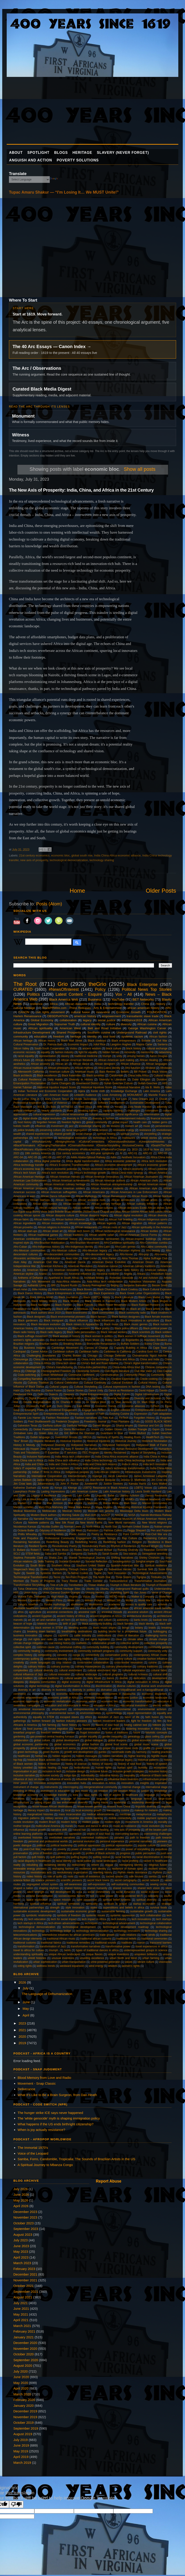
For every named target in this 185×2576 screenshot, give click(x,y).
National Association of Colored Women (82, 1518)
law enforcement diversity (72, 1802)
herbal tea (41, 1756)
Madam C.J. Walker (30, 1503)
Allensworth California (31, 1071)
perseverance (163, 1126)
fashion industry (64, 1052)
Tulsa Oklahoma (27, 1588)
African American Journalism (141, 1176)
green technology (27, 1752)
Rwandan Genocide (155, 1549)
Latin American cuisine (84, 1491)
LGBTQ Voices (143, 1487)
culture (110, 1024)
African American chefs (144, 1180)
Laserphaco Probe (24, 1491)
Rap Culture (129, 1538)
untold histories (37, 1958)
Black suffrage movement (32, 1336)
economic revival (86, 1701)
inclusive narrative (24, 1775)
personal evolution (84, 1841)
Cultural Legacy (59, 1386)
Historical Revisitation (154, 1441)
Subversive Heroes (120, 1569)
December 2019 (25, 2411)
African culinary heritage (106, 1203)
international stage (156, 1787)
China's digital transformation (140, 1363)
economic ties (109, 1701)
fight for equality (88, 1052)
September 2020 (25, 2360)
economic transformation (137, 1701)
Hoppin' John (38, 1448)
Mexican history (72, 1511)
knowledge (160, 1790)
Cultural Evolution (122, 1382)
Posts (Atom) (49, 903)
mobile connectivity (119, 1818)
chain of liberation (128, 1635)
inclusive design (75, 1771)
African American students (107, 1188)
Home (77, 890)
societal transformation (39, 1896)
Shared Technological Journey (87, 1557)
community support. (131, 1651)
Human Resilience (100, 1448)
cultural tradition (23, 1678)
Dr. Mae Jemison (121, 1402)
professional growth (69, 1853)
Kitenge (72, 1487)
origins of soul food (98, 1833)
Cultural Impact (163, 1075)
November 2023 (25, 2217)
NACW (119, 1515)
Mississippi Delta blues (134, 1511)
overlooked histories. (30, 1837)
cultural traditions (48, 1678)
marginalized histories (40, 1814)
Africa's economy (133, 1169)
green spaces (163, 1748)
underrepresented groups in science (145, 1950)
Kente (45, 1487)
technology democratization (92, 1930)
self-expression (96, 1884)
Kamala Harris (137, 1483)
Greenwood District (87, 1083)
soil (92, 1896)
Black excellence (47, 1075)
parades (119, 1837)
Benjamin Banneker (135, 1285)
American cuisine (107, 1266)
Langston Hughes (120, 1044)
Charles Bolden (71, 1355)
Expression (140, 1413)
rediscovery (78, 1864)
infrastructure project (155, 1779)
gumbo (102, 1752)
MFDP (116, 1499)
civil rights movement (49, 1012)
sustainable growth (141, 1911)
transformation (26, 1946)
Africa (54, 1004)
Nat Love (121, 1099)
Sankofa (92, 1553)
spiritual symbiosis (68, 1903)
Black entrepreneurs (124, 1040)
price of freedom (42, 1853)
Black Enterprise (142, 984)
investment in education (55, 1790)
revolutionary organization (72, 1872)
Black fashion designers (126, 1316)
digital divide (30, 1118)
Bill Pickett (140, 1071)
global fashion (90, 1744)
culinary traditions (147, 1666)
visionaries (165, 1961)
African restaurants (86, 1227)
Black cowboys (97, 1040)
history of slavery (102, 1763)
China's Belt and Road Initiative (99, 1363)
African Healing (148, 1060)
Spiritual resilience (156, 1565)
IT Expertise (52, 1452)
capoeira (63, 1635)
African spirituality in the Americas (151, 1227)
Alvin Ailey (20, 1262)
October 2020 (23, 2354)
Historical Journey (126, 1441)
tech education (37, 1919)
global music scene (146, 1744)
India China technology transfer (136, 1460)
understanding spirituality (28, 1954)
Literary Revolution (156, 1495)
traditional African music (61, 1938)
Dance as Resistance (121, 1390)
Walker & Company (142, 1596)
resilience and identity (92, 1868)
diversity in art (26, 1689)
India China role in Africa (28, 1460)
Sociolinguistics (121, 1561)
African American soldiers (69, 1188)
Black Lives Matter (149, 1297)
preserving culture (50, 1130)
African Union (63, 1200)
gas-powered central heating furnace (52, 1736)
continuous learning (55, 1658)
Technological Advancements (149, 1573)
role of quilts (54, 1876)
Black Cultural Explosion (157, 1289)
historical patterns (148, 1759)
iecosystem (160, 1767)
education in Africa (105, 1705)
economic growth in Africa (63, 1697)
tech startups (164, 1919)
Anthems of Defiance (30, 1277)
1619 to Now (151, 1149)
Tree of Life (56, 1585)
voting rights (24, 1965)
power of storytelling (138, 1849)
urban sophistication (45, 1961)
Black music (111, 1324)
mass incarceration (69, 1814)
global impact (120, 1122)
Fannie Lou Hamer (29, 1417)
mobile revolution (23, 1822)
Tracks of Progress (43, 1581)
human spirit (125, 1767)
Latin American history (116, 1491)
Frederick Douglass (67, 1421)
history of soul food (129, 1763)
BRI (53, 1285)
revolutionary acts (41, 1872)
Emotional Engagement (63, 1410)
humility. (143, 1767)
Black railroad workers (114, 1332)
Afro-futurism (133, 1067)
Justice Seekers (113, 1483)
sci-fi (164, 1876)
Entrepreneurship (54, 1413)
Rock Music (62, 1549)
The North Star (101, 1577)
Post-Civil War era (156, 1534)
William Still (114, 1600)
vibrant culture (145, 1961)
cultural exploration (133, 1670)
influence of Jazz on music (29, 1779)
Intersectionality (77, 1476)
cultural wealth (73, 1678)
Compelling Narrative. (30, 1378)
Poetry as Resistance (104, 1534)
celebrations (104, 1635)
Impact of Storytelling (143, 1452)
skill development (60, 1891)
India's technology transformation (125, 1468)
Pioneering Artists (53, 1534)
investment (57, 1126)
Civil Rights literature (116, 1371)
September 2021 (25, 2291)
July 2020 (20, 2371)
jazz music (81, 1790)
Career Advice (39, 1351)
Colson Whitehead (52, 1374)
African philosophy (59, 1067)
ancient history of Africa (71, 1616)
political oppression (89, 1845)
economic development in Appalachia (112, 1693)
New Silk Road (64, 1522)
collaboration (68, 1020)
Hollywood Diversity (53, 1445)
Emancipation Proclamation (29, 1083)
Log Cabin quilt (58, 1499)
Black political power (155, 1328)
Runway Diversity (128, 1549)
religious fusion (158, 1864)
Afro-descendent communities (61, 1254)
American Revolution (80, 1266)
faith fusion (152, 1717)
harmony (141, 1752)
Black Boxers (84, 1289)
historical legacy (123, 1759)
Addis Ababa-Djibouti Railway (88, 1157)
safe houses (136, 1876)
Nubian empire (163, 1526)
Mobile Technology (85, 1099)
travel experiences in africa (151, 1946)
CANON (23, 1012)
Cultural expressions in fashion (121, 1386)
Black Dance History (30, 1293)
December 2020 (25, 2343)
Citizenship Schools (88, 1371)
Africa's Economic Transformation (69, 1164)
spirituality (92, 1903)
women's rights (131, 1965)
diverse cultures (126, 1686)
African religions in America (54, 1227)
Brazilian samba (48, 1343)
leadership (120, 1802)
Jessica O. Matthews (133, 1479)
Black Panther (63, 1304)
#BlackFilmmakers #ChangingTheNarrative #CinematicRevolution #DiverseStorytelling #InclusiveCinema (78, 1145)
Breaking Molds (72, 1343)
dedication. (139, 1678)
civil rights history (68, 1639)
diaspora (18, 1682)
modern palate (91, 1822)
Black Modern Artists (133, 1301)
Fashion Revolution (57, 1417)
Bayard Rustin (68, 1285)
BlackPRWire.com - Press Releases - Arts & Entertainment (82, 1008)
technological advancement (118, 1923)
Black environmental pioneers (67, 1316)
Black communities (103, 1312)
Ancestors (58, 1273)
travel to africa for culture (28, 1950)
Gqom (156, 1429)
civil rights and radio (40, 1639)
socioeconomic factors (71, 1896)
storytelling (150, 1133)
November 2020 (25, 2348)
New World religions (154, 1522)
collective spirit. (22, 1647)
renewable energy (123, 1130)
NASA (131, 1515)
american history (85, 1016)
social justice (107, 1020)
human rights (104, 1767)
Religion (137, 1542)
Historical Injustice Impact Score (56, 1087)
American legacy (95, 1270)
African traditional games (43, 1234)
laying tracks (100, 1802)
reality (17, 1864)
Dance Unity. (96, 1390)
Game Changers (61, 1083)
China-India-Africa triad (126, 1367)
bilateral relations (47, 1623)
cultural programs (112, 1674)
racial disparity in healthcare (34, 1860)
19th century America (38, 1153)
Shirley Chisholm (149, 1557)
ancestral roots (87, 1612)
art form (66, 1619)
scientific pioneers (71, 1880)
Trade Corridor (93, 1581)
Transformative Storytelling (29, 1585)
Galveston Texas (27, 1425)
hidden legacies (61, 1756)
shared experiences (37, 1133)
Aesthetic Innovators (133, 1157)
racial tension (100, 1130)
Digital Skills (95, 1398)
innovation (103, 1012)
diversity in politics (83, 1689)
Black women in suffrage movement (139, 1336)
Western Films (53, 1600)
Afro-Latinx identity (109, 1067)
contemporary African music (150, 1655)
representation (47, 1056)
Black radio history (24, 1332)
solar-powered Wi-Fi (131, 1896)
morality (162, 1822)
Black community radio (132, 1312)
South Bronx (38, 1565)
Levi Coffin (83, 1495)
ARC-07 (61, 1157)
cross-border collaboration (93, 1662)
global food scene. (116, 1744)
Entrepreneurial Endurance (151, 1410)
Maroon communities (154, 1503)
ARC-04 (18, 1157)
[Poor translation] (16, 2504)
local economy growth (88, 1810)
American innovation (66, 1270)
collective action (129, 1643)
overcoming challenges (158, 1833)
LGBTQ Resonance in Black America (105, 1487)
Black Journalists (68, 1297)
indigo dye (70, 1775)
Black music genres (136, 1324)
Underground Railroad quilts (132, 1588)
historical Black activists (41, 1759)
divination (106, 1689)
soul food (109, 1036)
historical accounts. (72, 1759)
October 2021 (23, 2286)
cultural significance (127, 1114)
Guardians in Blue (112, 1433)
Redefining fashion (114, 1542)
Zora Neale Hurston (140, 1106)
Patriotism (93, 1530)
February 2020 (24, 2400)
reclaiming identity (55, 1864)
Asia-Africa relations (68, 1281)
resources (19, 1872)
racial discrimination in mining (154, 1857)
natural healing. (100, 1829)
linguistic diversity (145, 1806)
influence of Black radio (154, 1775)
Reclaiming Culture (155, 1538)
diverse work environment (156, 1686)
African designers (105, 1063)
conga (76, 1655)
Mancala (92, 1503)
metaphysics (164, 1814)
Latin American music (56, 1095)
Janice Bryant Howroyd (51, 1479)
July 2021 (20, 2303)
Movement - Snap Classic (37, 2083)
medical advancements (100, 1814)
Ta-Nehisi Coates (77, 1573)
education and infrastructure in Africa (67, 1705)
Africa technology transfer (28, 1164)
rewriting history (102, 1872)
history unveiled (23, 1767)
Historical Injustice (71, 1441)
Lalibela (162, 1487)
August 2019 (22, 2434)
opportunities (56, 1833)
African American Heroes (65, 1176)
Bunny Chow (152, 1343)
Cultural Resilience (30, 1079)
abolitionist (77, 1604)
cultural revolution (99, 1114)
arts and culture (102, 1619)
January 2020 (23, 2405)
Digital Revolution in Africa (67, 1398)
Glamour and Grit (148, 1425)
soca (79, 1891)
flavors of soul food (107, 1724)
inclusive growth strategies (128, 1771)
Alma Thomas (130, 1258)
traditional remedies (78, 1942)
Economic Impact (78, 1044)
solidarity (153, 1896)
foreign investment (85, 1728)
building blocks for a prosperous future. (122, 1631)
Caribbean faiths (89, 1351)
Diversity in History (81, 1079)
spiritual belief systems (117, 1899)
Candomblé (116, 1075)
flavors (86, 1724)
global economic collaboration (149, 1740)
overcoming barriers (127, 1833)
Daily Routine (33, 1390)
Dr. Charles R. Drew (68, 1402)
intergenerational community (100, 1787)
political (41, 1845)
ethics (88, 1717)
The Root (25, 984)
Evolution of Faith (94, 1413)
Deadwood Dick (22, 1394)
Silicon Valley (21, 1048)
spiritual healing (106, 1133)
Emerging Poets (34, 1410)
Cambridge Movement (65, 1347)
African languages (156, 1063)
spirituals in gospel (115, 1903)
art (29, 1619)
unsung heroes (136, 1056)
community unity (157, 1651)
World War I (145, 1600)
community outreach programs (96, 1651)
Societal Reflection (96, 1561)
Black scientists (141, 1332)
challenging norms (156, 1635)
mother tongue (22, 1826)
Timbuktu (156, 1577)
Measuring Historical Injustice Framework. (143, 1507)
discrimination (104, 1686)
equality (45, 1052)
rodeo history (34, 1876)
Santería (162, 1044)
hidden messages (86, 1756)
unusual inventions (63, 1958)
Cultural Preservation (25, 1044)
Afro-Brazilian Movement (84, 1242)
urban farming (150, 1958)
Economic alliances (133, 1406)
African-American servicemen (101, 1238)
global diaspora (117, 1740)
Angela (128, 1273)
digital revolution (52, 1118)
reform (95, 1864)
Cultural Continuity (95, 1382)
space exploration (37, 1899)
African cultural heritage (53, 1207)
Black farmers (98, 1316)
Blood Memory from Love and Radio (44, 2077)
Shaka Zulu (56, 1557)
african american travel (115, 1608)
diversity (126, 1024)
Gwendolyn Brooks (66, 1437)
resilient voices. (157, 1868)
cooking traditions (82, 1658)
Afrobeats (166, 1067)
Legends (67, 1495)
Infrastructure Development (31, 1032)
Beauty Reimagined (94, 1285)
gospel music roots (127, 1748)
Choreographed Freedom (56, 1371)
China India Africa (138, 1075)
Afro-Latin (104, 1246)
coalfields (81, 1643)
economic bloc (60, 855)
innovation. (127, 1783)
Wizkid (129, 1600)
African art (61, 1063)
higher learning (137, 1756)
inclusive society (49, 1775)
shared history (72, 1888)
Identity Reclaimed (115, 1452)
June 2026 (21, 2194)
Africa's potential (158, 1169)
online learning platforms (28, 1833)
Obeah (163, 1099)
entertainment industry (132, 1118)
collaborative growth (103, 1643)
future (136, 1732)
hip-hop (17, 1759)
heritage (75, 1036)
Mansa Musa (110, 1503)
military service (54, 1818)
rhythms (157, 1872)
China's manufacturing (59, 1367)
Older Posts (161, 890)
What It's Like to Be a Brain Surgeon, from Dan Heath (57, 2095)
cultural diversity (43, 1670)
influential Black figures (89, 1779)
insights (144, 1783)
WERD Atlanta (117, 1596)
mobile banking (94, 1818)
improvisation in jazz (25, 1771)
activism (162, 1604)
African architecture (123, 1200)
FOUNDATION (156, 1012)
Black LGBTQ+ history (96, 1297)
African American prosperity (30, 1188)
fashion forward (41, 1720)
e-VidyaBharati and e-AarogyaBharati (140, 1689)
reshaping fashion (63, 1868)
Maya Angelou (104, 1507)
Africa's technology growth (90, 1172)
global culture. (42, 1740)
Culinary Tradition (38, 1382)
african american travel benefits (153, 1608)
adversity (162, 1106)
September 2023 (25, 2229)
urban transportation (74, 1961)
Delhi (40, 1394)
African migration (132, 1223)
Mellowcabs (49, 1511)
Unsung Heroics (94, 1592)
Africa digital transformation (82, 1161)
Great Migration (38, 1024)
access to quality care (138, 1604)
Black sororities (95, 1075)
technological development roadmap (126, 1927)
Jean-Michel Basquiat (103, 1479)
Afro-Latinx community (154, 1246)
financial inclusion (161, 1118)
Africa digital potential (47, 1161)
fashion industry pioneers (71, 1720)
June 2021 (21, 2308)
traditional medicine (86, 1056)
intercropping (71, 1787)
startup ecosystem (144, 1903)
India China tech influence (64, 1460)
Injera (81, 1091)
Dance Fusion (53, 1390)
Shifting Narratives (122, 1557)
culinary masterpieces (88, 1666)
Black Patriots (85, 1304)
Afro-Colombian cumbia (153, 1242)
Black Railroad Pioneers (145, 1304)
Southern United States (90, 1565)
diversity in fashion (103, 1118)
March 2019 (22, 2462)
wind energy (96, 1965)
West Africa (85, 1106)
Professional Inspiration (27, 1102)
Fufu (137, 1421)
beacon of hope (22, 1623)
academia (114, 1604)
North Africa (93, 1526)
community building (97, 1647)
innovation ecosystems (47, 1783)
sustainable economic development (34, 1911)
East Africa (83, 1406)
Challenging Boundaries (41, 1355)
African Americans (94, 1192)
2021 (22, 2030)
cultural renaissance (72, 1114)
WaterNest (165, 1596)
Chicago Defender (115, 1355)
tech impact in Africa (94, 1919)
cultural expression (44, 1114)
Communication (109, 1374)
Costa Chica (98, 1378)
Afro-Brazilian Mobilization (49, 1242)
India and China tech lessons (100, 1464)
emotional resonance (32, 1709)
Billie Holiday (39, 1289)
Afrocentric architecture (27, 1258)
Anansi (43, 1273)
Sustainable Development (145, 1102)
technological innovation (72, 1137)
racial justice (84, 1860)
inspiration (161, 1783)
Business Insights (35, 1347)
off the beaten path (156, 1829)
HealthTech (152, 1437)
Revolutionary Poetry (64, 1546)
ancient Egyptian (42, 1616)
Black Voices (159, 1071)
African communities (45, 1203)
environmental (122, 1709)
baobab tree (160, 1619)
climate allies (135, 1639)
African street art (53, 1231)
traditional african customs (95, 1938)
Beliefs (125, 1071)
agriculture (35, 1612)
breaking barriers (88, 1110)
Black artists (153, 1308)
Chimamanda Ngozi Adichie (149, 1355)
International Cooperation (46, 1476)
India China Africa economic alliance (117, 855)
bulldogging (160, 1631)
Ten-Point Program (76, 1577)
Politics (33, 994)
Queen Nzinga (107, 1538)
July (26, 1988)
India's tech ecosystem (55, 1468)
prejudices (161, 1849)
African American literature (77, 1060)
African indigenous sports (152, 1219)
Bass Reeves (107, 1071)
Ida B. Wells (152, 1087)
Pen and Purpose (161, 1530)
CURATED (23, 989)
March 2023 (22, 2263)
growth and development (79, 1752)
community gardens (160, 1647)
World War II (164, 1600)
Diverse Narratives (118, 1398)
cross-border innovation (128, 1662)
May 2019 (20, 2451)
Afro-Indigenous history (46, 1246)
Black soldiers (163, 1332)
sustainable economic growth (78, 1911)
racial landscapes (106, 1860)
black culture (113, 1048)
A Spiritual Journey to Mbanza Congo (45, 2165)
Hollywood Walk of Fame (151, 1445)
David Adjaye (146, 1390)
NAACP (105, 1515)
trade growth (107, 1934)
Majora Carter (144, 1044)
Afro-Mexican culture (64, 1250)
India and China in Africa (63, 1464)
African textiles (149, 1231)
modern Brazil (47, 1822)
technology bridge (60, 1930)
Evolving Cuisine (119, 1413)
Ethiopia (74, 1413)
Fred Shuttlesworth (39, 1421)
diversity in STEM (77, 1118)
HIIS (164, 1083)
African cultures (104, 1207)
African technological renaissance (115, 1231)
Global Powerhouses (45, 1429)
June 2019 (21, 2445)
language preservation (110, 1798)
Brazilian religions (23, 1343)
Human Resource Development (134, 1448)
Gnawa (95, 1429)
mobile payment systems (152, 1818)
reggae (109, 1864)
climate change (158, 1639)
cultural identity (91, 1024)
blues (70, 1110)
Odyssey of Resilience (52, 1530)
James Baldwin (22, 1479)
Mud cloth (90, 1515)
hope (65, 1767)
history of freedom (49, 1763)
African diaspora (76, 1004)
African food (97, 1219)
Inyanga (97, 1476)
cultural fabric (159, 1670)
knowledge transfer (55, 1794)
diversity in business (54, 1689)
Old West (76, 1530)
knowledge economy (25, 1794)
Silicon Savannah (82, 1102)
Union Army (31, 1592)
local (68, 1810)
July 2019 (20, 2440)
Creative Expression (123, 1378)
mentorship (147, 1052)
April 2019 (21, 2457)
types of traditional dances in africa (97, 1950)
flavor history (69, 1724)
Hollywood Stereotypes (116, 1445)
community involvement (59, 1651)
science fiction (21, 1880)
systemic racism (132, 1036)
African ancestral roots (92, 1200)
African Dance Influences (55, 1196)
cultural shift (160, 1674)
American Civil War (45, 1262)
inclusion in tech (51, 1771)
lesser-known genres (89, 1806)
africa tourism (88, 1608)
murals (69, 1826)
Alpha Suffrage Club (155, 1258)
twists (67, 1950)
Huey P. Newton (74, 1448)
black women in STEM (49, 1627)
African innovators (53, 1223)
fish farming (49, 1724)
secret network (150, 1880)
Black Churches (106, 1289)
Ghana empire (124, 1425)
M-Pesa (102, 1499)
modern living (69, 1822)
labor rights (91, 1794)
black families (125, 1623)
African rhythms (84, 1067)
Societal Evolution (70, 1561)
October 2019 (23, 2422)
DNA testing (153, 1386)
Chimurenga (20, 1359)
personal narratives (140, 1841)
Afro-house (126, 1254)
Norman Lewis (72, 1526)
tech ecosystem (43, 1137)
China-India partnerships (92, 1367)
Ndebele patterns (38, 1522)
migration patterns (29, 1818)
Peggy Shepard (136, 1530)
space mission (62, 1899)
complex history (22, 1655)
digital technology (39, 1686)
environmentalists (90, 1713)
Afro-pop (143, 1254)
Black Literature (124, 1297)
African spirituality (40, 1028)
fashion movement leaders (109, 1720)
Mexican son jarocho (101, 1511)
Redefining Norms (86, 1542)
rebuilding (32, 1864)
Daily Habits (55, 1079)
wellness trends (46, 1965)
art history (82, 1619)
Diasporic (69, 1394)
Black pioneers (81, 1328)
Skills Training (45, 1561)
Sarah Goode (110, 1553)
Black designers (36, 1316)
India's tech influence (87, 1468)
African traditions (73, 1234)
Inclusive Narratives (38, 1456)
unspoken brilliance (146, 1954)
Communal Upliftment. (81, 1374)
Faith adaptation (162, 1413)
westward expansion (72, 1965)
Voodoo (99, 1596)
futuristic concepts (156, 1732)
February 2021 (24, 2331)
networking (165, 1052)
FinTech (123, 1417)
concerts (62, 1655)
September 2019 (25, 2428)
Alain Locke (90, 1258)
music (146, 1126)
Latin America (151, 1091)
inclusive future (99, 1771)
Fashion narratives (86, 1417)
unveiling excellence (92, 1958)
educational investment (134, 1705)
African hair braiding (121, 1219)
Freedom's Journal (95, 1421)
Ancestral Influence (80, 1273)
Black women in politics (99, 1336)
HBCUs (87, 1437)
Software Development (111, 1102)
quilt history (38, 1857)
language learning (42, 1798)
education (40, 1036)
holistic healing (47, 1767)
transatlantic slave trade (143, 1016)
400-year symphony (102, 1153)
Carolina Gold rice (147, 1351)
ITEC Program (90, 1452)
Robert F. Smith (40, 1549)
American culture (59, 1071)
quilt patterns (58, 1857)
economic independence (98, 1697)
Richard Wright (150, 1546)
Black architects (22, 1075)
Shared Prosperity (68, 1032)
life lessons (113, 1126)
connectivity (92, 1655)
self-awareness (73, 1884)
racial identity (63, 1860)
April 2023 (21, 2257)
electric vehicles (162, 1705)
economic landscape (155, 1697)
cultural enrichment (70, 1670)
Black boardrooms (76, 1312)
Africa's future (21, 1060)
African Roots (140, 1196)
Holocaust (19, 1448)
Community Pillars (135, 1374)
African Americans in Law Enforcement (134, 1192)
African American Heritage (29, 1176)
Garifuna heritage (77, 1425)
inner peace (20, 1783)
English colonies (120, 1410)
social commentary (98, 1891)
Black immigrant (53, 1320)
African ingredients (24, 1223)
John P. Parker (69, 1483)
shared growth (62, 1133)
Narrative (23, 1518)
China (145, 1004)
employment (59, 1709)
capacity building (113, 1110)
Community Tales (161, 1374)
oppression (75, 1833)
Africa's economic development (113, 1164)
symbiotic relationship (39, 1915)
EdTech (155, 1406)
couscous (103, 1658)
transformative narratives (85, 1946)
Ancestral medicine (107, 1273)
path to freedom (140, 1837)
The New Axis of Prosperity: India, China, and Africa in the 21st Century (81, 490)
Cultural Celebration (66, 1382)
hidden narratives (112, 1756)
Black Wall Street (71, 1040)
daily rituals (94, 1678)
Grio (63, 984)
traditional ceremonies (154, 1938)
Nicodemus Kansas (25, 1526)
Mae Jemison (55, 1503)
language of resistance (74, 1798)
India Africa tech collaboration (72, 1456)
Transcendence (118, 1581)
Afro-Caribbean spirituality (119, 1242)
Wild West (103, 1106)
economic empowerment (28, 1697)
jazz (71, 1126)
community (20, 1036)
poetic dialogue (22, 1845)
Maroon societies (23, 1507)
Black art (135, 1308)
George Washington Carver (147, 1028)
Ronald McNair (103, 1549)
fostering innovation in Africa (143, 1728)
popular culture (147, 1845)
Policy (100, 989)
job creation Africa (125, 1790)
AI (121, 1153)
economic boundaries (69, 1693)
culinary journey (60, 1666)
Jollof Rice (99, 1044)
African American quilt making (116, 1060)
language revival (141, 1798)
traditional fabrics (51, 1942)
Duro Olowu (64, 1406)
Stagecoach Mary (24, 1569)
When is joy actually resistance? (41, 2130)
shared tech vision (148, 1888)
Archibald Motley (94, 1277)
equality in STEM (43, 1717)
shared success (122, 1888)
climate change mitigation (28, 1643)
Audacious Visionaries (142, 1281)
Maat (169, 1499)
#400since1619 (132, 1020)
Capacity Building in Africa (130, 1347)
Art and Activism (148, 1277)
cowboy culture (123, 1658)
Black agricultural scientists (109, 1308)
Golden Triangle (137, 1429)
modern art (131, 1126)
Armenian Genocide (121, 1277)
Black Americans (62, 1289)
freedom (58, 1036)
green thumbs (51, 1752)
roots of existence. (90, 1876)
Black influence (78, 1320)
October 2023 (23, 2223)
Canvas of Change (96, 1347)
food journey (34, 1728)
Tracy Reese (69, 1581)
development (159, 1678)
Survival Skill (145, 1569)
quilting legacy (79, 1857)
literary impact (36, 1810)
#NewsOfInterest (64, 989)
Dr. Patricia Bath (53, 1044)
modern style (112, 1822)
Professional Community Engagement (68, 1538)
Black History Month (42, 1297)
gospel (106, 1748)
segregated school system (42, 1884)
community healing (29, 1651)
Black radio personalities (81, 1332)
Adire (113, 1157)
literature (55, 1810)
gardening (19, 1736)
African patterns (157, 1223)
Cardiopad (19, 1351)
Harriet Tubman (22, 1087)
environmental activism (152, 1709)
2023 (22, 2023)
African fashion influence (70, 1219)
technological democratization (69, 860)
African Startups (40, 1200)
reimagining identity (131, 1864)
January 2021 (23, 2337)
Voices (86, 1596)
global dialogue (94, 1740)
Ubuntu (90, 1588)
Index (168, 1087)
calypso (47, 1635)
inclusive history (158, 1771)
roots (70, 1876)
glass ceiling (152, 1736)
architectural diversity (139, 1616)
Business (95, 999)
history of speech (157, 1763)
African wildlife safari (101, 1234)
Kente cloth (98, 1091)
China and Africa (124, 1359)
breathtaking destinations (77, 1631)
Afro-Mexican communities (29, 1250)
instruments (51, 1787)
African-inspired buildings (141, 1238)
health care (140, 1122)
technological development (79, 1927)
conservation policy (116, 1655)
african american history (143, 1008)
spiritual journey (129, 1133)
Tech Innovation (117, 1573)
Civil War (161, 1040)
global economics (65, 1744)
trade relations (127, 1934)
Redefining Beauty (57, 1542)
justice (145, 1790)
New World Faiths (91, 1522)
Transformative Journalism (150, 1581)
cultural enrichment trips (102, 1670)
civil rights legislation (97, 1639)
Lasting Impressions (53, 1491)
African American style (143, 1188)
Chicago (92, 1355)
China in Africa (42, 1363)
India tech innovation (155, 1464)
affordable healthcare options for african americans (44, 1608)
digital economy (71, 1682)
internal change (131, 1787)
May (26, 2008)
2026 (22, 1982)
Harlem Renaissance (27, 1016)
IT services (70, 1452)
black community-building (97, 1623)
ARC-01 (132, 1153)
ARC (168, 1008)
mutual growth (37, 1829)
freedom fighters (71, 1122)
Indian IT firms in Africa (46, 1472)
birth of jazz (70, 1623)
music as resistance (125, 1826)
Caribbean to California (117, 1351)
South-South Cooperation (49, 1048)
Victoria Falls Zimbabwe (31, 1596)
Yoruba (118, 1106)
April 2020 (21, 2388)
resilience (36, 1004)
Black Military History (44, 1301)
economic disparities (154, 1693)
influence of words (60, 1779)
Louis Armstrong (112, 1095)
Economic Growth (128, 1012)
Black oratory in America (52, 1328)
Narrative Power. (43, 1518)
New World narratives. (122, 1522)
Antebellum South (161, 1273)
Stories (44, 1569)
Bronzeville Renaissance (101, 1343)
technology (38, 1930)
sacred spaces (114, 1876)
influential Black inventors (123, 1779)
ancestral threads (111, 1612)
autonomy (123, 1619)
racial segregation (76, 1130)
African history (47, 1040)
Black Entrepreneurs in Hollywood (68, 1293)
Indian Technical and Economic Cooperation (45, 1091)
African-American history (62, 1238)
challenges (133, 1110)
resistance (145, 1130)
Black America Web (63, 999)
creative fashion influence (152, 1658)
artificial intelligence (25, 1110)
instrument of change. (26, 1787)
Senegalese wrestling (154, 1553)
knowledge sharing (90, 1126)
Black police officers (126, 1328)
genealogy (134, 1736)
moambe (74, 1818)
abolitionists (96, 1604)
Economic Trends (105, 1406)
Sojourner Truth (64, 1024)
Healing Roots (132, 1437)
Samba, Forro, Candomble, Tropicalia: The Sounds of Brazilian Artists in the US (76, 2159)
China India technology (95, 1359)
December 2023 (25, 2212)
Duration (162, 1079)
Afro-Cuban (20, 1246)
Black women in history (66, 1336)
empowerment (111, 1016)
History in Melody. (24, 1445)
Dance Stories (75, 1390)
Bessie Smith (159, 1285)
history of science (76, 1763)
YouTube (118, 999)
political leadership (62, 1845)
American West (70, 1028)
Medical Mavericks (24, 1511)
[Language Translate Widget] (29, 179)
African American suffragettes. (59, 1192)
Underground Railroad (131, 1032)
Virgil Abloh (57, 1596)
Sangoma (76, 1553)
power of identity (81, 1849)
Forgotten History (144, 1417)
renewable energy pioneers (30, 1868)
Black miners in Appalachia (82, 1324)
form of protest (111, 1728)
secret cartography (125, 1880)
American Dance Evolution (109, 1262)
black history (133, 1048)
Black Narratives (40, 1304)
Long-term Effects (82, 1499)
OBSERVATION (57, 1016)
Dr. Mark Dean (146, 1402)
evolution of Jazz (108, 1717)
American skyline (23, 1273)
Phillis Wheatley (27, 1534)
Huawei (55, 1448)
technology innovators (127, 1930)
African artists (149, 1200)
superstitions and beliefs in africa (123, 1907)
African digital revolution (128, 1215)
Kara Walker (159, 1483)
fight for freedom (141, 1720)
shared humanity (97, 1888)
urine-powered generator (105, 1961)
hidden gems (160, 1122)
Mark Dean (130, 1503)
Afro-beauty (153, 1250)
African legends (106, 1223)
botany (139, 1627)
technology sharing (101, 860)
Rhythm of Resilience (123, 1546)
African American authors (110, 1180)
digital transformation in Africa (72, 1686)
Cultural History (147, 1382)
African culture (80, 1207)
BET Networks (143, 999)
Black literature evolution (46, 1324)
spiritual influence (40, 1903)
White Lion (73, 1600)
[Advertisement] (92, 110)
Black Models (71, 1301)
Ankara (141, 1273)
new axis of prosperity (34, 860)
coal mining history (59, 1643)
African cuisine (147, 1024)
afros (21, 1612)
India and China (34, 1464)
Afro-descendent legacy (99, 1254)
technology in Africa (105, 1137)
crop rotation (64, 1662)
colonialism (151, 1110)
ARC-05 (32, 1157)
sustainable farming (113, 1911)
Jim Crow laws (22, 1483)
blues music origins (104, 1627)
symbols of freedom (69, 1915)
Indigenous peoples (77, 1472)
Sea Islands (130, 1553)
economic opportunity (26, 1701)
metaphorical (144, 1814)
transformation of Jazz (52, 1946)
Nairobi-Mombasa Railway (156, 1515)
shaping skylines (49, 1888)
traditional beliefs (126, 1938)
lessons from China (118, 1806)
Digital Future (122, 1394)
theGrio (97, 984)
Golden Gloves (113, 1429)
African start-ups (27, 1231)
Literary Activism (129, 1495)
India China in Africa (155, 1456)
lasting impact (43, 1802)
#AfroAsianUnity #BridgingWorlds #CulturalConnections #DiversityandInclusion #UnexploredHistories (98, 1141)
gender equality (88, 1736)
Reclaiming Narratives (26, 1542)
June (26, 2002)
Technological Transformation (30, 1577)
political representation (119, 1845)
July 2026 (20, 2189)
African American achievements (71, 1180)
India (97, 1004)
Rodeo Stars (81, 1549)
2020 (22, 2036)
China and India (149, 1359)
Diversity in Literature (112, 1079)
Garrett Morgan (102, 1425)
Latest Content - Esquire (79, 994)
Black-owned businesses (65, 1340)
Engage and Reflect (94, 1410)
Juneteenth (91, 1483)
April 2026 (21, 2206)
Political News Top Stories (147, 989)
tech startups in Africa (30, 1923)
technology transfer (121, 1004)
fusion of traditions (117, 1732)
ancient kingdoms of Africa (106, 1616)
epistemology (114, 1713)
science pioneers (45, 1880)
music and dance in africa (93, 1826)
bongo (125, 1627)
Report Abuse (108, 2181)
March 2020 (22, 2394)
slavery (65, 1056)
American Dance (75, 1262)
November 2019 (25, 2417)
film (159, 1720)
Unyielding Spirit (119, 1592)
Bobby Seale (112, 1340)
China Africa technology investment (54, 1359)
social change (84, 1133)
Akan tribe (72, 1258)
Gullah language (40, 1437)
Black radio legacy (51, 1332)
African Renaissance (114, 1196)
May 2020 (20, 2383)
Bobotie (146, 1040)
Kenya (58, 1487)
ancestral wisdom (137, 1612)
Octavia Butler (25, 1530)
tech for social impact (64, 1919)
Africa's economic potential (61, 1169)
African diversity (157, 1215)
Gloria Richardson (74, 1429)
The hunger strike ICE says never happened (50, 2113)
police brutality (26, 1130)
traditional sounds (105, 1942)
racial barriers (123, 1857)
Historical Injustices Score (96, 1087)
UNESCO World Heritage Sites (62, 1588)
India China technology (98, 1460)
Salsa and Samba (55, 1553)
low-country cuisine (117, 1810)
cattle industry (82, 1635)
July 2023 (20, 2240)
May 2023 (20, 2251)
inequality (129, 1775)
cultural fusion (80, 1012)
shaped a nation (23, 1888)
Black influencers (104, 1320)
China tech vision (66, 1363)
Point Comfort (131, 1534)
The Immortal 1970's (33, 2147)
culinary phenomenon (119, 1666)
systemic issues (95, 1915)
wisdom (112, 1965)
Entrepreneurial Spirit (26, 1413)
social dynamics (125, 1891)
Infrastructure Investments (140, 1472)
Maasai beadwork (150, 1499)
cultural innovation (59, 1674)
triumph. (54, 1950)
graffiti (146, 1748)
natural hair (79, 1829)
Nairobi (106, 1099)
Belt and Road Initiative (104, 1028)
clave (119, 1639)
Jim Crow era (159, 1479)
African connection (74, 1203)
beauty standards (52, 1110)
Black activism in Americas (72, 1308)
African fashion (158, 1036)
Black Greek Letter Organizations (140, 1293)
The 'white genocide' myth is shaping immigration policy (59, 2118)
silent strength (35, 1891)
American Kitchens (52, 1266)
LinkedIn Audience (85, 1095)
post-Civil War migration (37, 1849)
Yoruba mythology (54, 1604)
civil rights (159, 1032)
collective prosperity (156, 1643)
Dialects (53, 1394)
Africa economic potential (120, 1161)
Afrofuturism (53, 1258)
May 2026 (20, 2200)
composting (45, 1655)
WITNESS (67, 1106)
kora (75, 1794)
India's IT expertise (24, 1468)
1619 (135, 1149)
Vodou (73, 1048)
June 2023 (21, 2246)
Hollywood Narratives (84, 1445)
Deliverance (26, 2089)
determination (151, 1114)
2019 (22, 2043)
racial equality (25, 1056)
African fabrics (42, 1219)
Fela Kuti (108, 1417)
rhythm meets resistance (132, 1872)
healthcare (24, 1756)
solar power (106, 1896)
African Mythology (86, 1196)
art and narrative (46, 1619)
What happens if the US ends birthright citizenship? (56, 2124)
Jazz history (77, 1479)
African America (157, 1172)
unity (119, 1056)
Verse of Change (162, 1592)
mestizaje (125, 1814)
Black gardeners (28, 1320)
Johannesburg (45, 1483)
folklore (156, 1724)
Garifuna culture (52, 1425)
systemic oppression (122, 1915)
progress (125, 1853)
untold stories (149, 1137)
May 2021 (20, 2314)
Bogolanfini (132, 1340)
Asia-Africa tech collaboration (105, 1281)
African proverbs (23, 1227)
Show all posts (140, 469)
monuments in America (139, 1822)
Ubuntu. (104, 1588)
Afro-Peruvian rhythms (126, 1250)
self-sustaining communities (127, 1884)
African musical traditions (28, 1067)
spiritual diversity (146, 1899)
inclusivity (130, 1052)
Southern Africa (61, 1565)
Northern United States (135, 1526)
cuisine (152, 1662)
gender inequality (112, 1736)
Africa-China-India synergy (127, 1172)
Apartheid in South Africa (63, 1277)
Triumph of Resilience (159, 1585)
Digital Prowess (38, 1398)
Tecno (56, 1577)
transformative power (117, 1946)
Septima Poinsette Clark (28, 1557)
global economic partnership (30, 1744)
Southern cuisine (98, 1032)
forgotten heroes (46, 1122)
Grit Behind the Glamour (79, 1433)
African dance (81, 1063)
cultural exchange (157, 1048)
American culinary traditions (139, 1266)
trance (141, 1942)
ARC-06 (47, 1157)
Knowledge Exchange (124, 1091)
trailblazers (128, 1137)
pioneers (162, 1841)
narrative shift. (59, 1829)
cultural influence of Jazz (28, 1674)
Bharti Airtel (20, 1289)
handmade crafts (121, 1752)
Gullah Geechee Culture (118, 1083)
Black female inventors (158, 1316)
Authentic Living (36, 1285)
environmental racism (62, 1713)
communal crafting (70, 1647)
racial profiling (130, 1860)
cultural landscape (86, 1674)
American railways (156, 1270)
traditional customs (24, 1942)
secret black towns (98, 1880)
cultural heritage (24, 1008)
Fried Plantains (120, 1421)
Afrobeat (150, 1067)
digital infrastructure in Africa (103, 1682)
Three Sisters (123, 1577)
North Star (111, 1526)
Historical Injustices (98, 1441)
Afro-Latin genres (125, 1246)
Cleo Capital (164, 1371)
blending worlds (78, 1627)
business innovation (25, 1635)
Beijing (115, 1285)
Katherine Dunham (24, 1487)
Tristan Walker (96, 1585)
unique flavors (94, 1954)
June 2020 (21, 2377)
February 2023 (24, 2269)
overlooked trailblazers (94, 1837)
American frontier (37, 1270)
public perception (145, 1853)
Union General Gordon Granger (61, 1592)
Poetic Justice (77, 1534)
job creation (101, 1790)
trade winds (148, 1934)
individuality (88, 1775)
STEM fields (32, 1553)
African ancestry (40, 1063)
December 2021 (25, 2274)
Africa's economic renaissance (100, 1169)
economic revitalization (57, 1701)
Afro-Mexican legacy (94, 1250)
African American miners (152, 1184)
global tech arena (65, 1748)
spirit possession (87, 1899)
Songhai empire (145, 1561)
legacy (87, 1020)
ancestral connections (60, 1612)
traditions (126, 1942)
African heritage (23, 1040)
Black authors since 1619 (46, 1312)
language (149, 1794)
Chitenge (30, 1371)
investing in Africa (24, 1790)
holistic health (21, 1126)
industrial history (109, 1775)
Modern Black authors (44, 1515)
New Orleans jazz (143, 1099)
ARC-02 (147, 1153)
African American (45, 1060)
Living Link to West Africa (28, 1499)
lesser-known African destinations (52, 1806)
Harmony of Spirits (108, 1437)
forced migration (58, 1728)
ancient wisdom (91, 1048)
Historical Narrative (128, 1087)
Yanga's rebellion (28, 1604)
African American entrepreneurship (111, 1184)
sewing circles (158, 1884)
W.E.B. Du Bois (46, 1106)
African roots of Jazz (114, 1227)
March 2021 (22, 2326)
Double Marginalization (37, 1402)
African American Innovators (102, 1176)
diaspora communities (42, 1682)
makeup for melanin (146, 1810)
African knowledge (80, 1223)
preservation (20, 1853)
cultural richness (138, 1674)
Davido (163, 1390)
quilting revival (101, 1857)
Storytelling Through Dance (70, 1569)
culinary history (37, 1666)
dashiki (124, 1678)
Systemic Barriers (51, 1573)
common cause (45, 1647)
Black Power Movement (112, 1304)
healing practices (162, 1752)
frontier (71, 1732)
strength (55, 1907)
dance (110, 1678)
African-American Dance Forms (138, 1234)
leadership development (146, 1802)
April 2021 (21, 2320)
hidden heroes (110, 1052)
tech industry (119, 1919)
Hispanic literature (44, 1441)
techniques (91, 1923)
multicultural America (47, 1826)
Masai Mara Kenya (79, 1507)
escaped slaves (69, 1717)
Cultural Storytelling (86, 1386)
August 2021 (22, 2297)
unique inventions (118, 1954)
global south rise (82, 855)
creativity (18, 1662)
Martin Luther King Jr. (26, 1099)
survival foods (158, 1907)
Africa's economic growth (152, 1164)
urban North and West (123, 1958)
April (26, 2015)
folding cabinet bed (135, 1724)
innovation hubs (76, 1783)
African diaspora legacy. (94, 1215)
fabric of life (132, 1717)
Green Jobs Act (48, 1433)
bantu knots (141, 1619)
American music (84, 1071)
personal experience (112, 1841)
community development (128, 1647)
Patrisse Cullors (113, 1530)
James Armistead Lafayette (150, 1476)
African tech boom (79, 1231)
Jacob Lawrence (118, 1476)
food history (25, 1122)
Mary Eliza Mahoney (51, 1507)
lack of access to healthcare (120, 1794)
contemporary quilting (26, 1658)
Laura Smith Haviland (148, 1491)
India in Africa (130, 1464)
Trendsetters (75, 1585)
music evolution (150, 1826)
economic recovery (24, 1052)
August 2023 (22, 2234)
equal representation (139, 1713)
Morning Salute (71, 1515)
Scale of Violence (56, 1102)
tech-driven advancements (64, 1923)
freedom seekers (51, 1732)
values (129, 1961)
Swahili (30, 1573)
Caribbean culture (63, 1351)
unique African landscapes (65, 1954)
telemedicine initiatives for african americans (68, 1934)
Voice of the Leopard (33, 2153)
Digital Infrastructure (147, 1394)
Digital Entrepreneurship (94, 1394)
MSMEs (130, 1499)
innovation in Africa (104, 1783)
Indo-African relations (107, 1472)
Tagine (98, 1573)
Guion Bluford (137, 1433)
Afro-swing (160, 1254)
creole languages (40, 1662)
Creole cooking (149, 1378)
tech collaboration (150, 1915)
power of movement (109, 1849)
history (160, 1004)
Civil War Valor (143, 1371)
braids (152, 1627)
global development (67, 1740)
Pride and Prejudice (25, 1538)
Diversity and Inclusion (147, 1398)
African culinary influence (142, 1203)
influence (40, 1126)
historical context (98, 1759)
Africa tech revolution (154, 1161)
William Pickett (93, 1600)
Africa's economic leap (26, 1169)
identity (92, 1036)
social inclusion (150, 1891)
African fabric (21, 1219)
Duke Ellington (141, 1079)
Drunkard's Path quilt (38, 1406)
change (17, 1639)
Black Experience (104, 1293)
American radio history (125, 1270)
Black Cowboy (129, 1289)
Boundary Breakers (155, 1340)
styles (93, 1907)
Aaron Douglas (159, 1056)
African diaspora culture (60, 1215)
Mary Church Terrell (57, 1099)
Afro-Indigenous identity (79, 1246)
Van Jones (140, 1592)
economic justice (128, 1697)
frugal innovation (90, 1732)
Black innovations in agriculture (140, 1320)
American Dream (143, 1262)
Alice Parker (109, 1258)
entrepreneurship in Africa (90, 1709)
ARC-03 (162, 1153)
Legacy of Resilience (43, 1495)
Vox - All (123, 994)
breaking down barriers (41, 1631)
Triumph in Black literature (125, 1585)
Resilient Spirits (38, 1546)
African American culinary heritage (64, 1184)
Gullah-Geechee (147, 1083)
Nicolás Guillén (50, 1526)
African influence (131, 1063)
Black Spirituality (41, 1308)
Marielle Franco (157, 1095)
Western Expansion (29, 1600)
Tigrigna (141, 1577)
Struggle (98, 1569)
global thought (89, 1748)
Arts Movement (41, 1281)
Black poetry (102, 1328)
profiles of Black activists (100, 1853)
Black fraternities (72, 1075)
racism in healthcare (155, 1860)
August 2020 (22, 2365)
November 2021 (25, 2280)
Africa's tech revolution (55, 1172)
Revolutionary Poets (94, 1546)
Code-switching (27, 1374)
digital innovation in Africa (143, 1682)
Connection (55, 1378)
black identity (146, 1623)
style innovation (74, 1907)
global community (96, 1122)
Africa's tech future (24, 1172)
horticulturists (82, 1767)
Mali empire (75, 1503)
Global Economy (42, 1020)
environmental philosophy (28, 1713)
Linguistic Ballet (105, 1495)
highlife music (159, 1756)
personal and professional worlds (48, 1841)
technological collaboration (156, 1923)
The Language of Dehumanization (47, 1994)
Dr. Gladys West (96, 1402)
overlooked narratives (62, 1837)
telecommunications (25, 1934)
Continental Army (76, 1378)
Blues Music (92, 1340)
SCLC (17, 1553)
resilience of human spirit (127, 1868)
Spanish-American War (125, 1565)
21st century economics (34, 855)
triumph (106, 1056)
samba (153, 1876)
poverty (61, 1849)
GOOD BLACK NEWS (158, 1421)
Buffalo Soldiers (130, 1343)
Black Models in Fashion (100, 1301)
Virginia (73, 1596)
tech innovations (141, 1919)
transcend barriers (161, 1942)
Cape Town (160, 1347)
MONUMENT (135, 1095)
